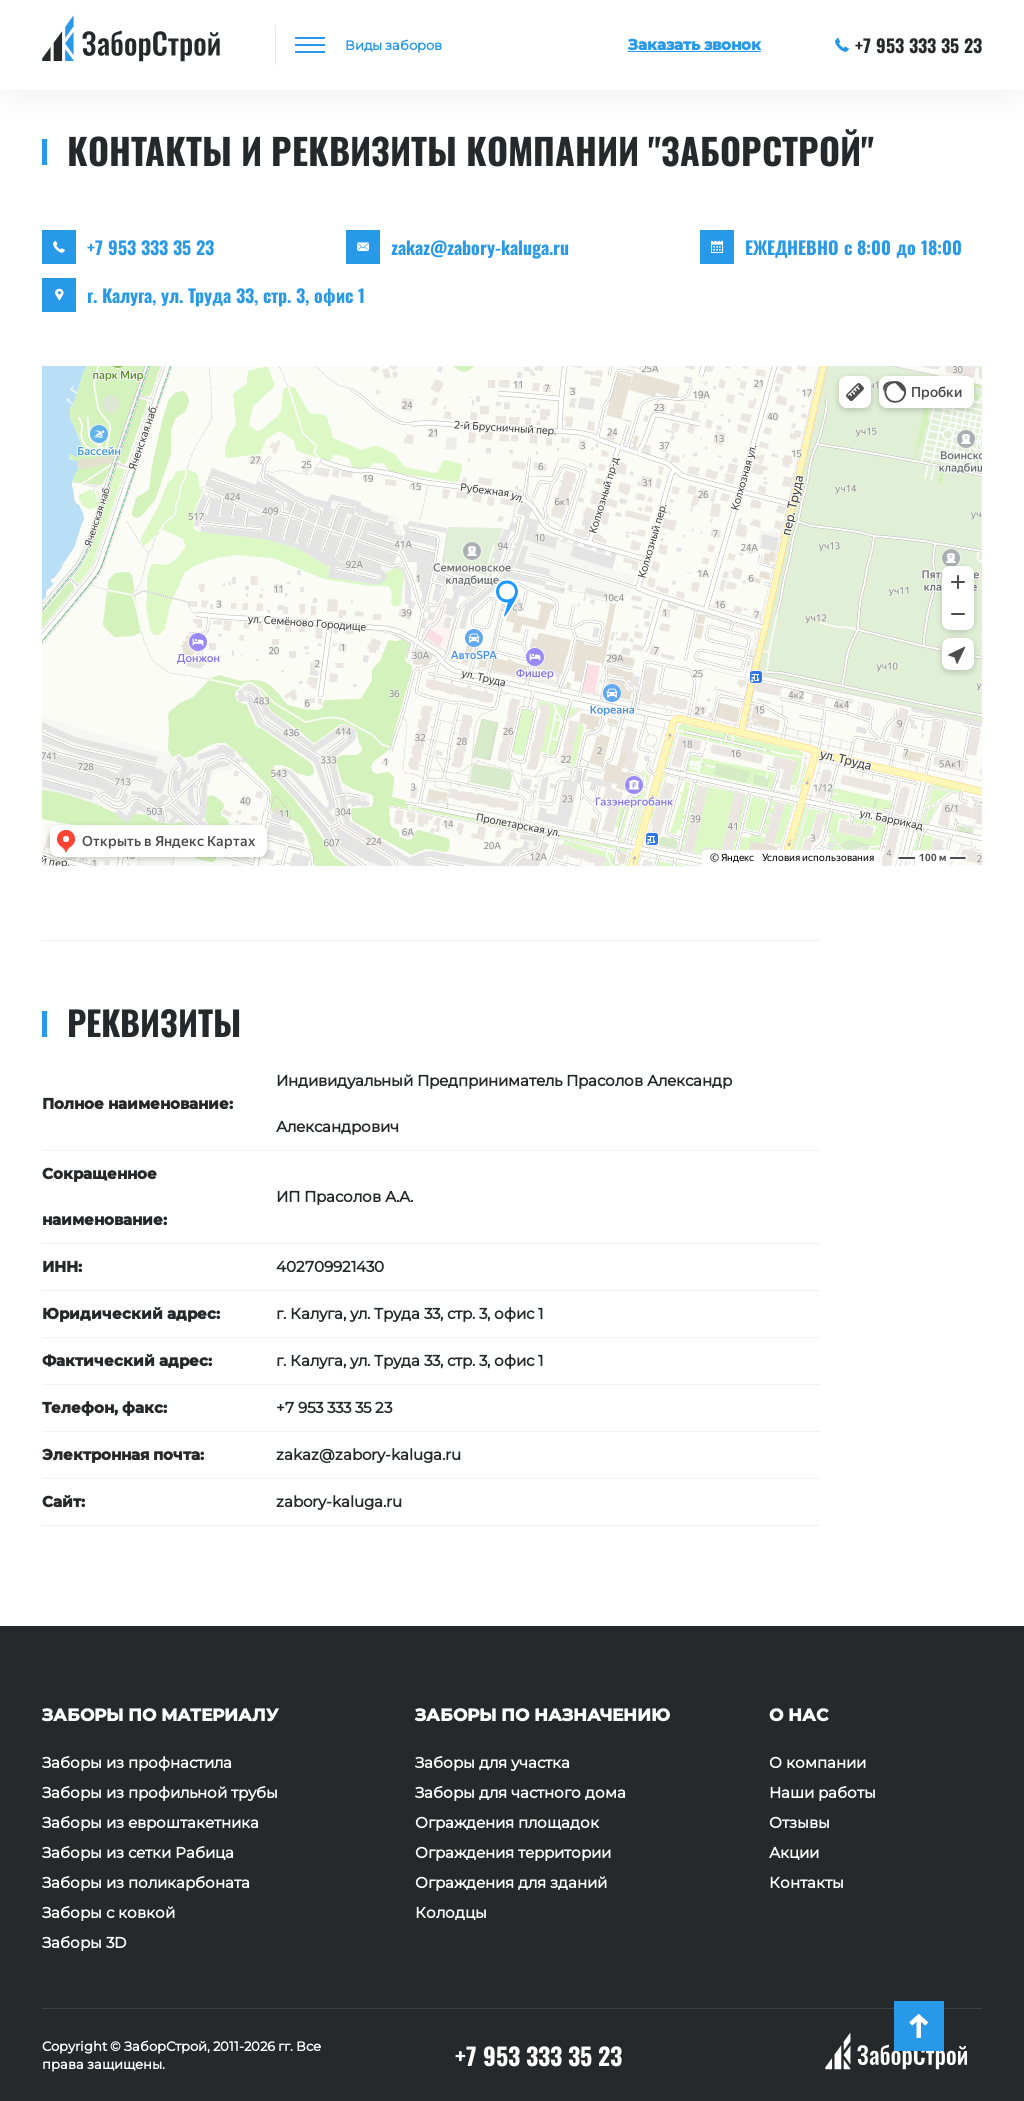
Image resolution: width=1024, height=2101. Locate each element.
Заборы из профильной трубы (160, 1793)
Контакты (806, 1883)
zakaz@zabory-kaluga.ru (480, 247)
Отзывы (799, 1823)
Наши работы (822, 1793)
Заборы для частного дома (520, 1793)
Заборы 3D (84, 1943)
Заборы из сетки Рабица (138, 1853)
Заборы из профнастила (137, 1763)
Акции (794, 1853)
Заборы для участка (492, 1763)
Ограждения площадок (507, 1823)
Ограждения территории (513, 1853)
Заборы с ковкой (108, 1913)
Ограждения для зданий (511, 1883)
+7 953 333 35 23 (909, 45)
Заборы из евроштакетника (150, 1823)
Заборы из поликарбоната (146, 1883)
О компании (817, 1763)
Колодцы (451, 1913)
